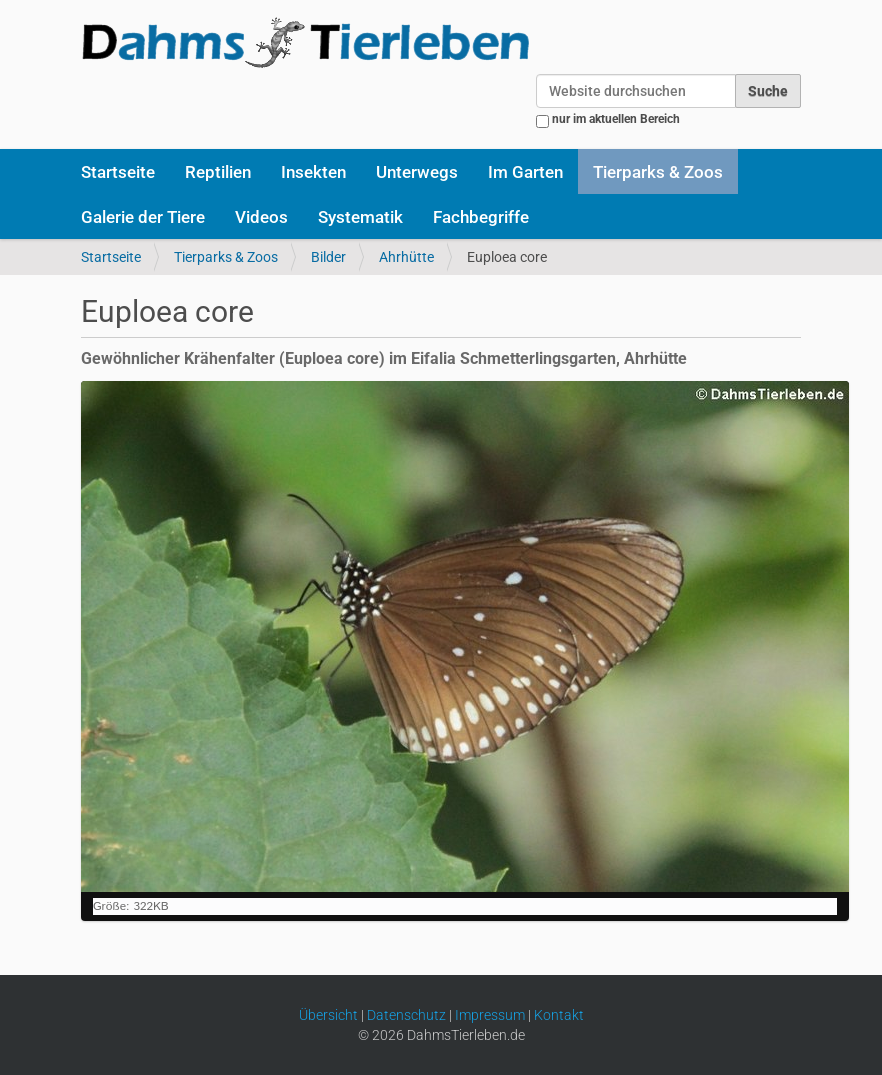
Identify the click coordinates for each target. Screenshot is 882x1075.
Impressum (490, 1015)
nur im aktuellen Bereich (616, 119)
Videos (261, 217)
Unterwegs (417, 172)
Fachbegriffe (481, 217)
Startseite (118, 172)
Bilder (328, 257)
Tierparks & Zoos (658, 172)
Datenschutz (406, 1015)
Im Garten (525, 172)
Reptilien (218, 172)
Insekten (313, 172)
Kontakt (559, 1015)
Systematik (360, 217)
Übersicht (328, 1015)
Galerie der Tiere (143, 217)
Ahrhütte (406, 257)
